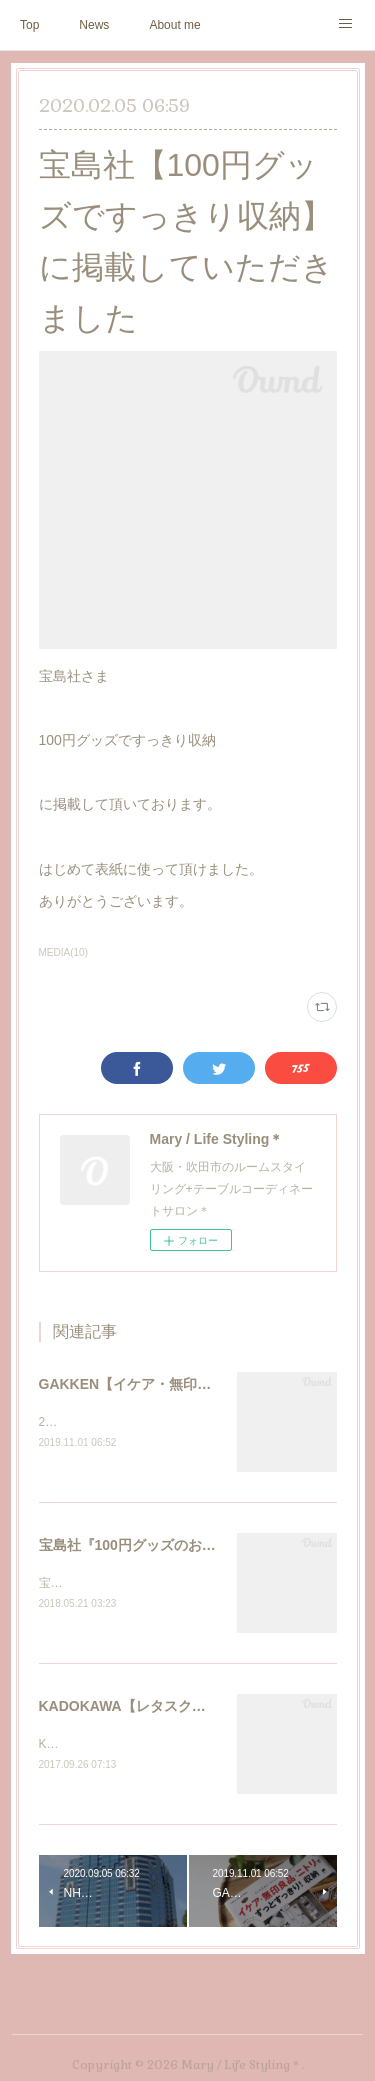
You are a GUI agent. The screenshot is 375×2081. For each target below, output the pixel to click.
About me (174, 25)
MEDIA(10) (63, 952)
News (94, 25)
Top (29, 25)
